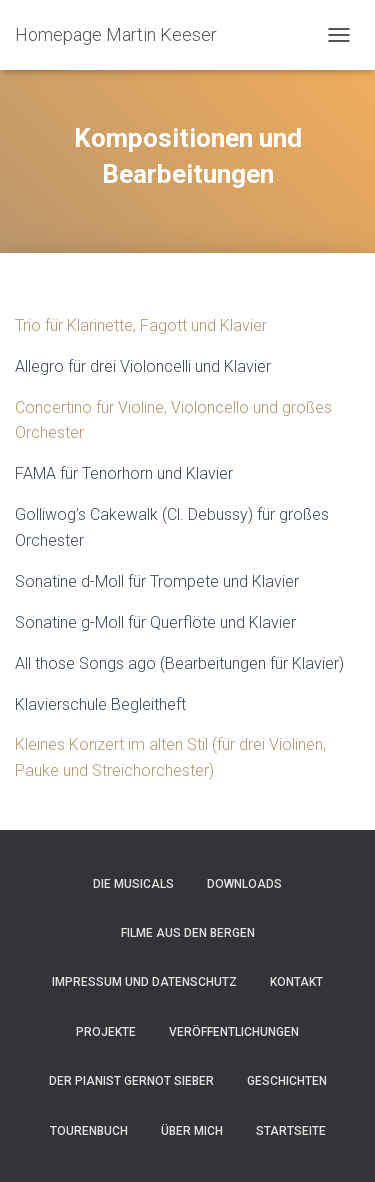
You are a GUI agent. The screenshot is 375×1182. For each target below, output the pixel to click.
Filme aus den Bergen (188, 933)
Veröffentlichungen (234, 1032)
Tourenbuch (89, 1131)
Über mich (192, 1131)
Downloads (244, 884)
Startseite (291, 1131)
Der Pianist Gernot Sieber (131, 1081)
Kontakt (296, 982)
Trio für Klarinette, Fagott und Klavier (141, 325)
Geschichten (287, 1081)
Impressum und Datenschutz (144, 982)
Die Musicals (133, 884)
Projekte (106, 1032)
